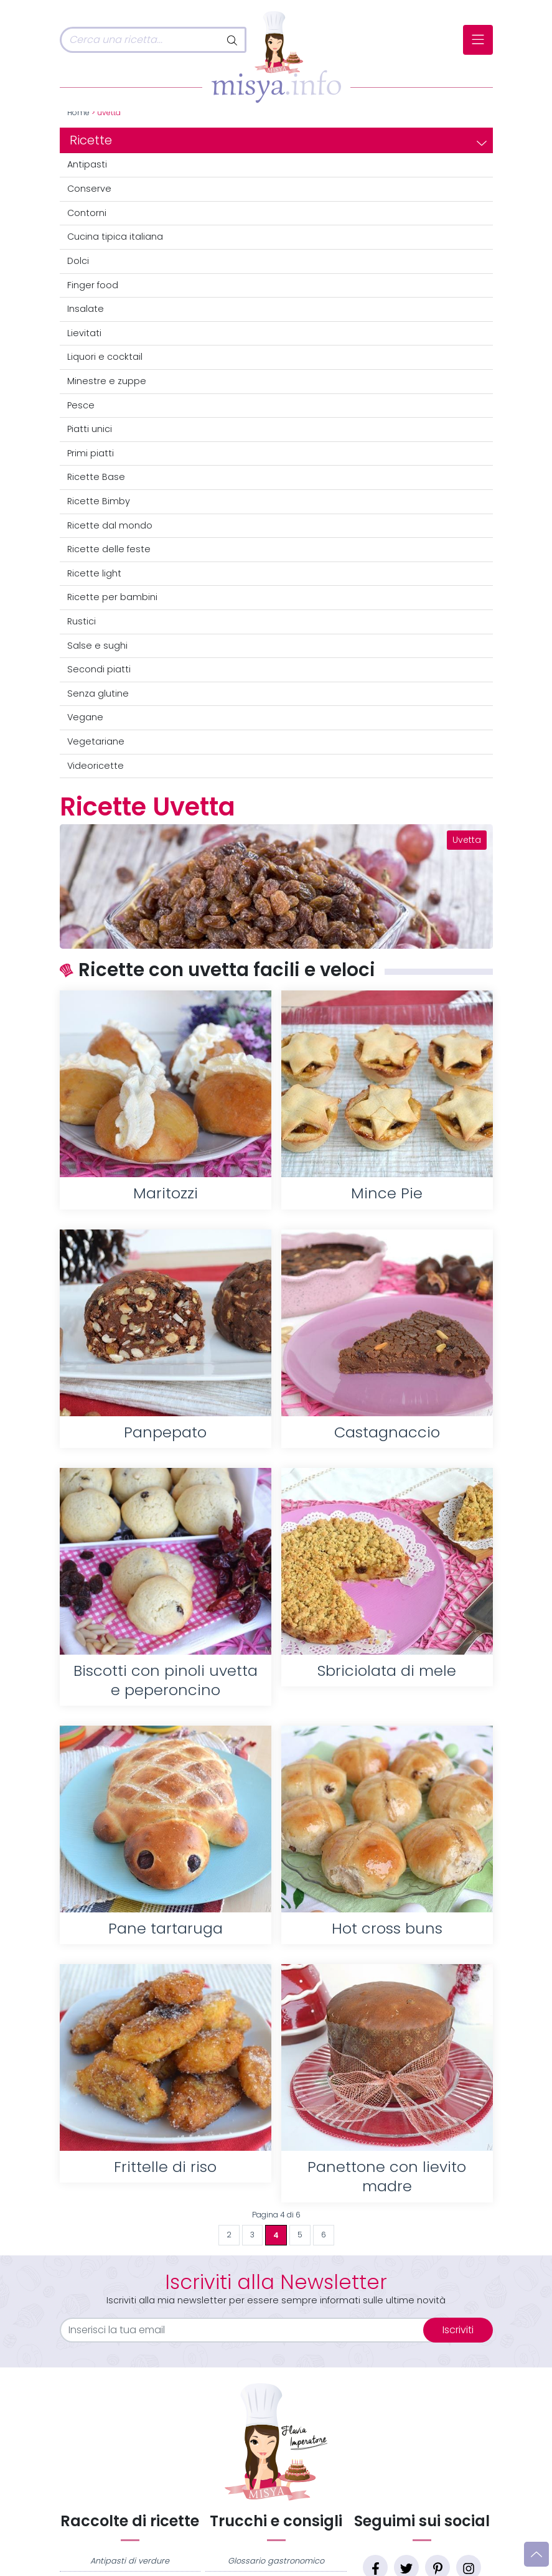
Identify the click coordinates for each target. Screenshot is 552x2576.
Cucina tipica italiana (115, 236)
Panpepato (165, 1432)
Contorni (86, 213)
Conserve (89, 188)
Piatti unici (89, 429)
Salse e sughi (97, 645)
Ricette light (94, 573)
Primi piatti (90, 453)
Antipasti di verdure (129, 2560)
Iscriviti (458, 2330)
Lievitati (84, 333)
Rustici (81, 621)
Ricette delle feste (109, 549)
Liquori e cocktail (105, 356)
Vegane (85, 717)
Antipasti (87, 164)
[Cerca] (140, 40)
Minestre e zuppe (106, 381)
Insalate (85, 308)
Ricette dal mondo (109, 525)
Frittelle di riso (165, 2167)
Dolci (78, 260)
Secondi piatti (99, 669)
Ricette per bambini (112, 597)
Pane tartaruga (165, 1928)
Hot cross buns (387, 1928)
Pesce (81, 405)
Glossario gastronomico (276, 2560)
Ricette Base (96, 476)
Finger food (92, 285)
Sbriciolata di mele (386, 1671)
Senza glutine (98, 693)
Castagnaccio (387, 1432)
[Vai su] (536, 2554)
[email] (249, 2330)
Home (78, 112)
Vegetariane (95, 741)
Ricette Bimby (98, 501)
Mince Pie (387, 1193)
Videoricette (95, 765)
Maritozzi (165, 1193)
